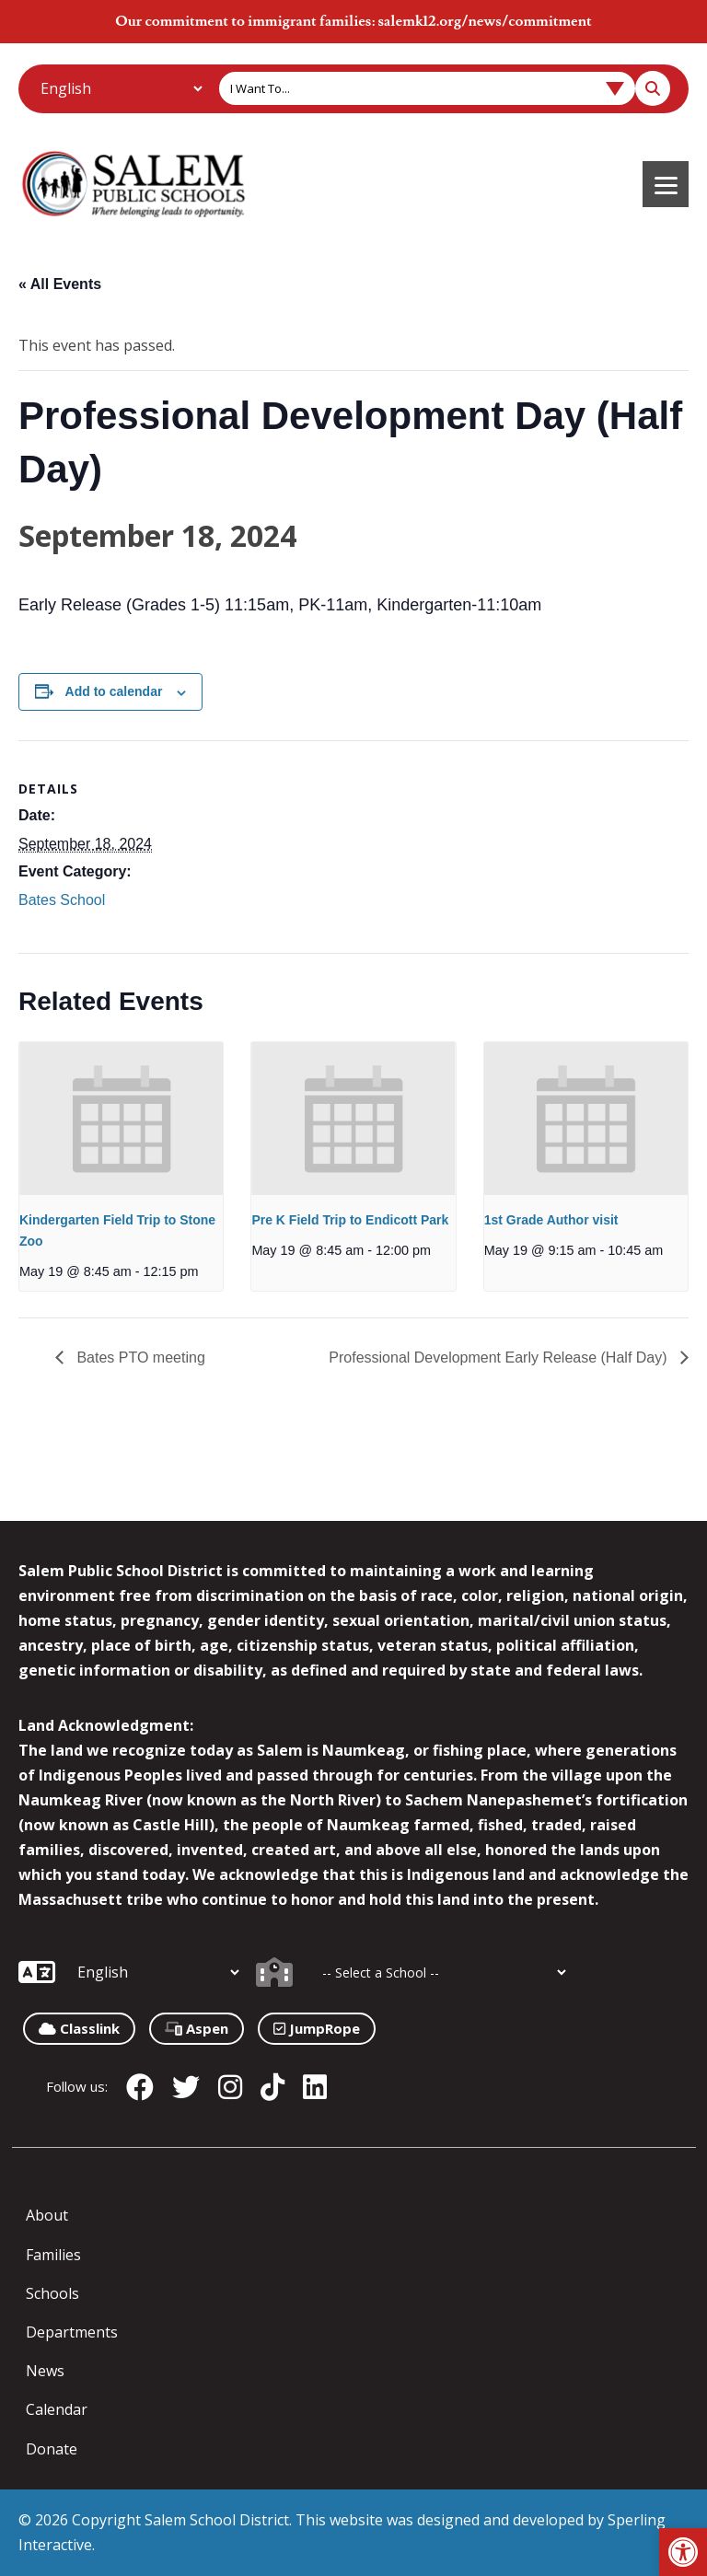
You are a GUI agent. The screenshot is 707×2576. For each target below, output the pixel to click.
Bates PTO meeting (139, 1357)
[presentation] (121, 1118)
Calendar (56, 2409)
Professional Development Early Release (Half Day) (500, 1357)
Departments (72, 2332)
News (45, 2371)
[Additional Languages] (121, 88)
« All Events (59, 284)
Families (53, 2255)
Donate (51, 2449)
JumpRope (316, 2028)
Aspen (196, 2028)
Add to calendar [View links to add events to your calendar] (114, 691)
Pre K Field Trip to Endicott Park (349, 1220)
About (47, 2215)
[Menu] (666, 184)
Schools (52, 2293)
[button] (683, 2552)
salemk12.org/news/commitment (484, 21)
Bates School (61, 900)
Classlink (79, 2028)
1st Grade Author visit (551, 1220)
